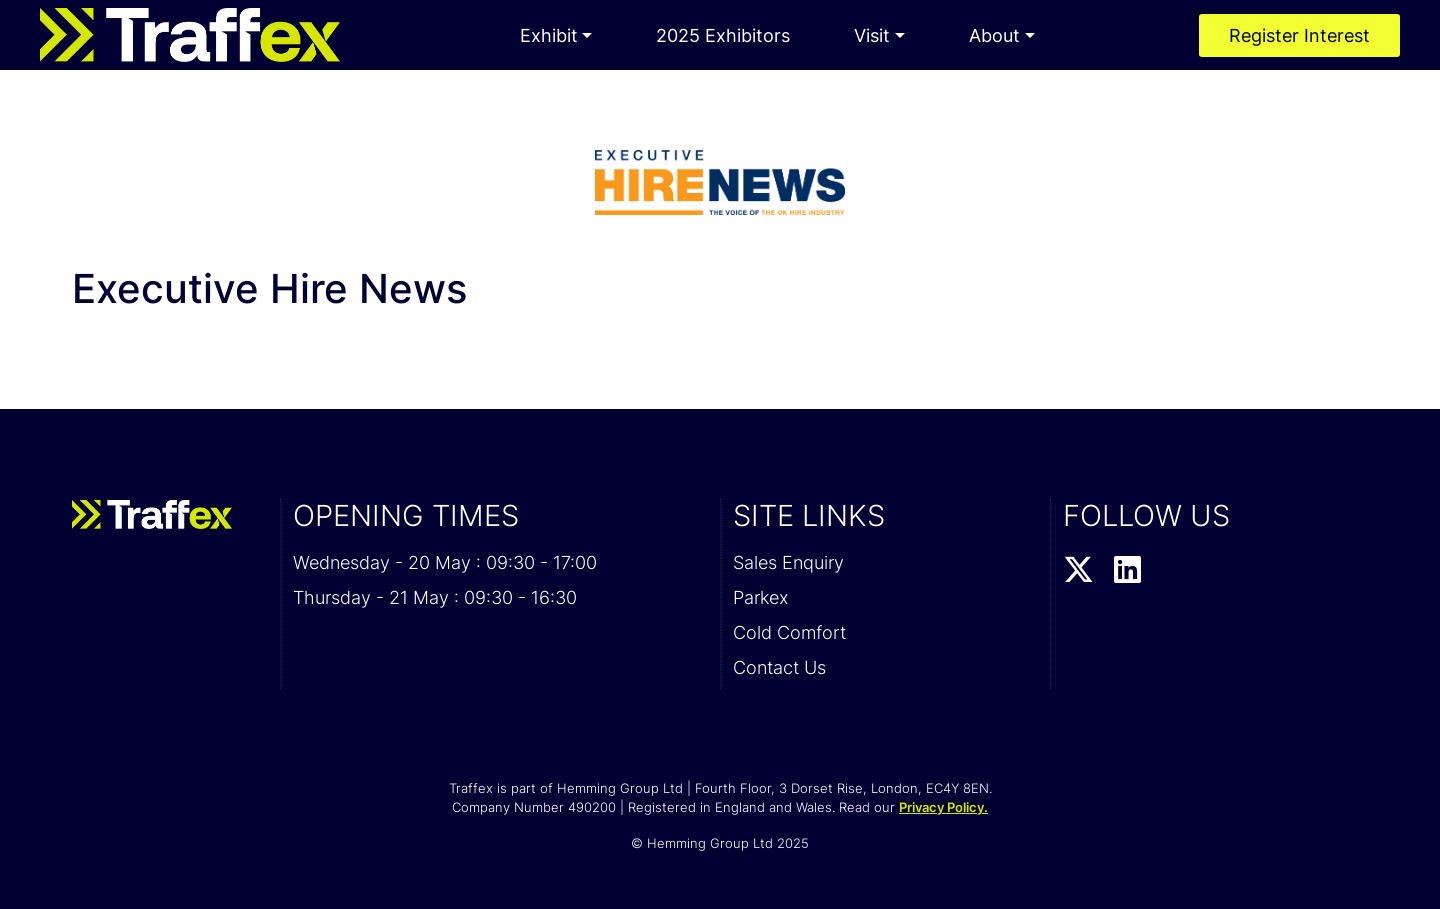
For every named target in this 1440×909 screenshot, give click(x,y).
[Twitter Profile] (1078, 571)
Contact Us (779, 667)
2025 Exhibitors (723, 35)
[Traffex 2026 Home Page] (190, 35)
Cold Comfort (789, 632)
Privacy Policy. (943, 807)
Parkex (760, 597)
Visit (872, 35)
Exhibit (549, 35)
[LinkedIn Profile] (1127, 571)
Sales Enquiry (788, 562)
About (994, 35)
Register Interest (1299, 35)
